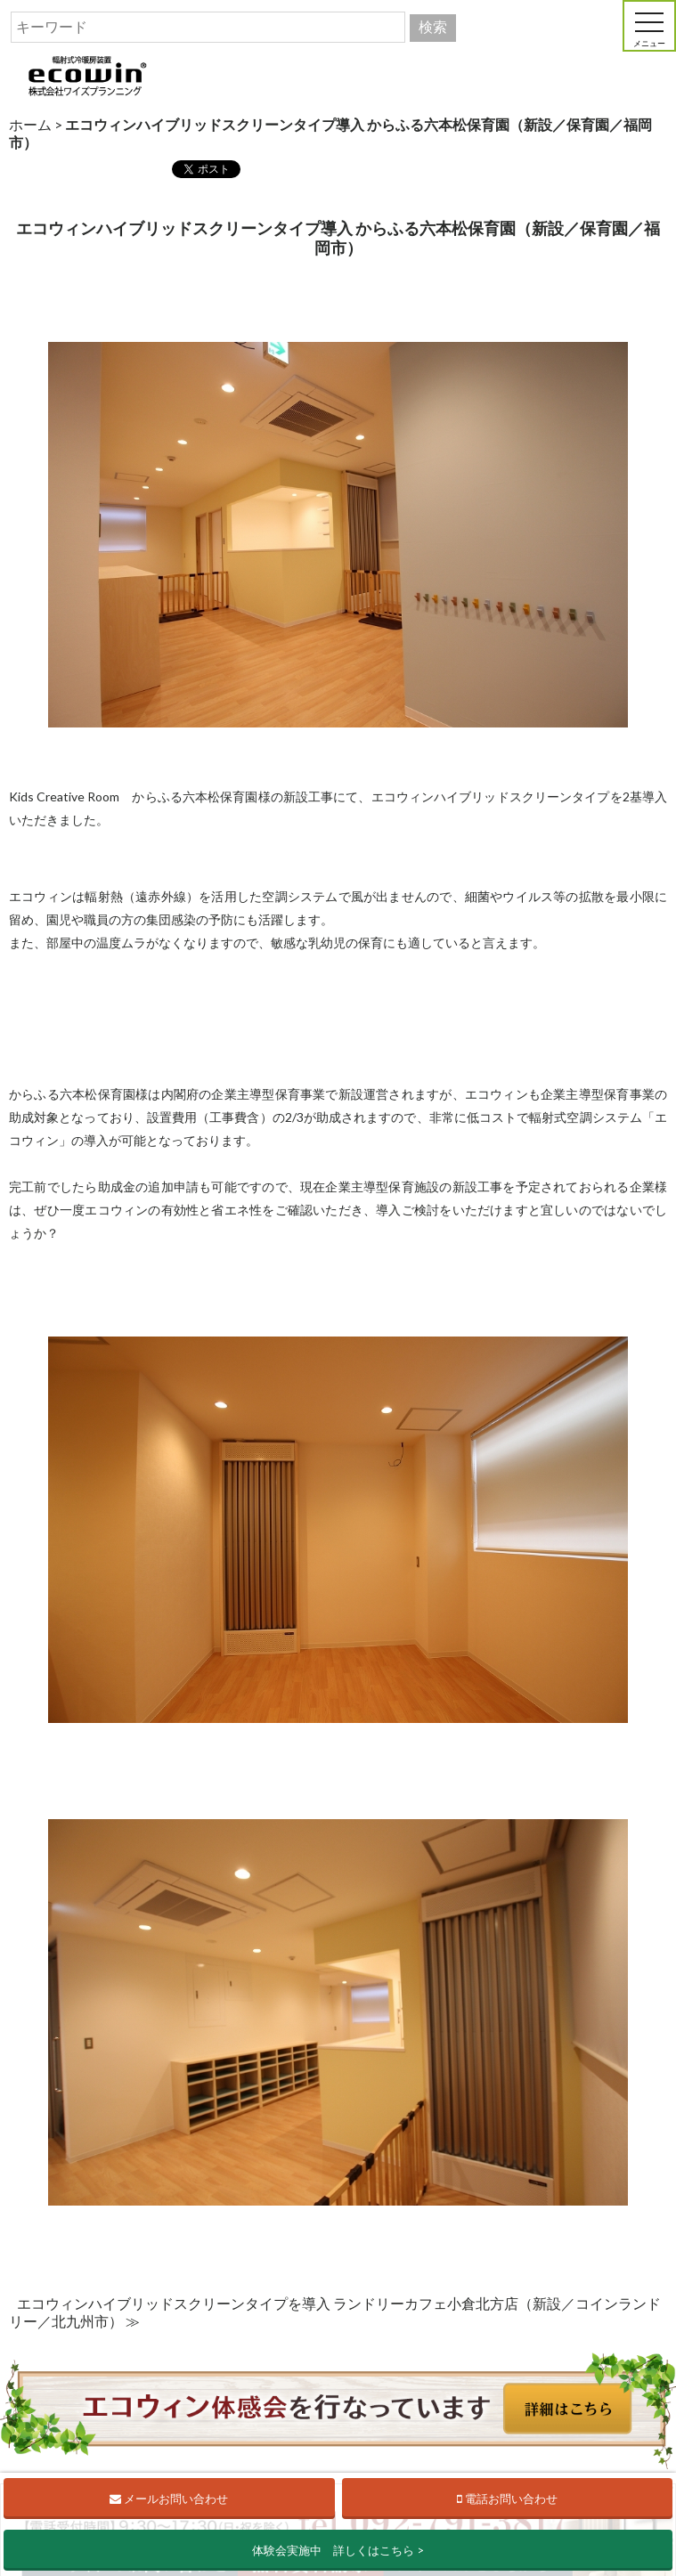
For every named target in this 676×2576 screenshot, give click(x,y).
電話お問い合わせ (507, 2498)
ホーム (30, 124)
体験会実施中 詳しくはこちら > (338, 2550)
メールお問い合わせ (169, 2498)
